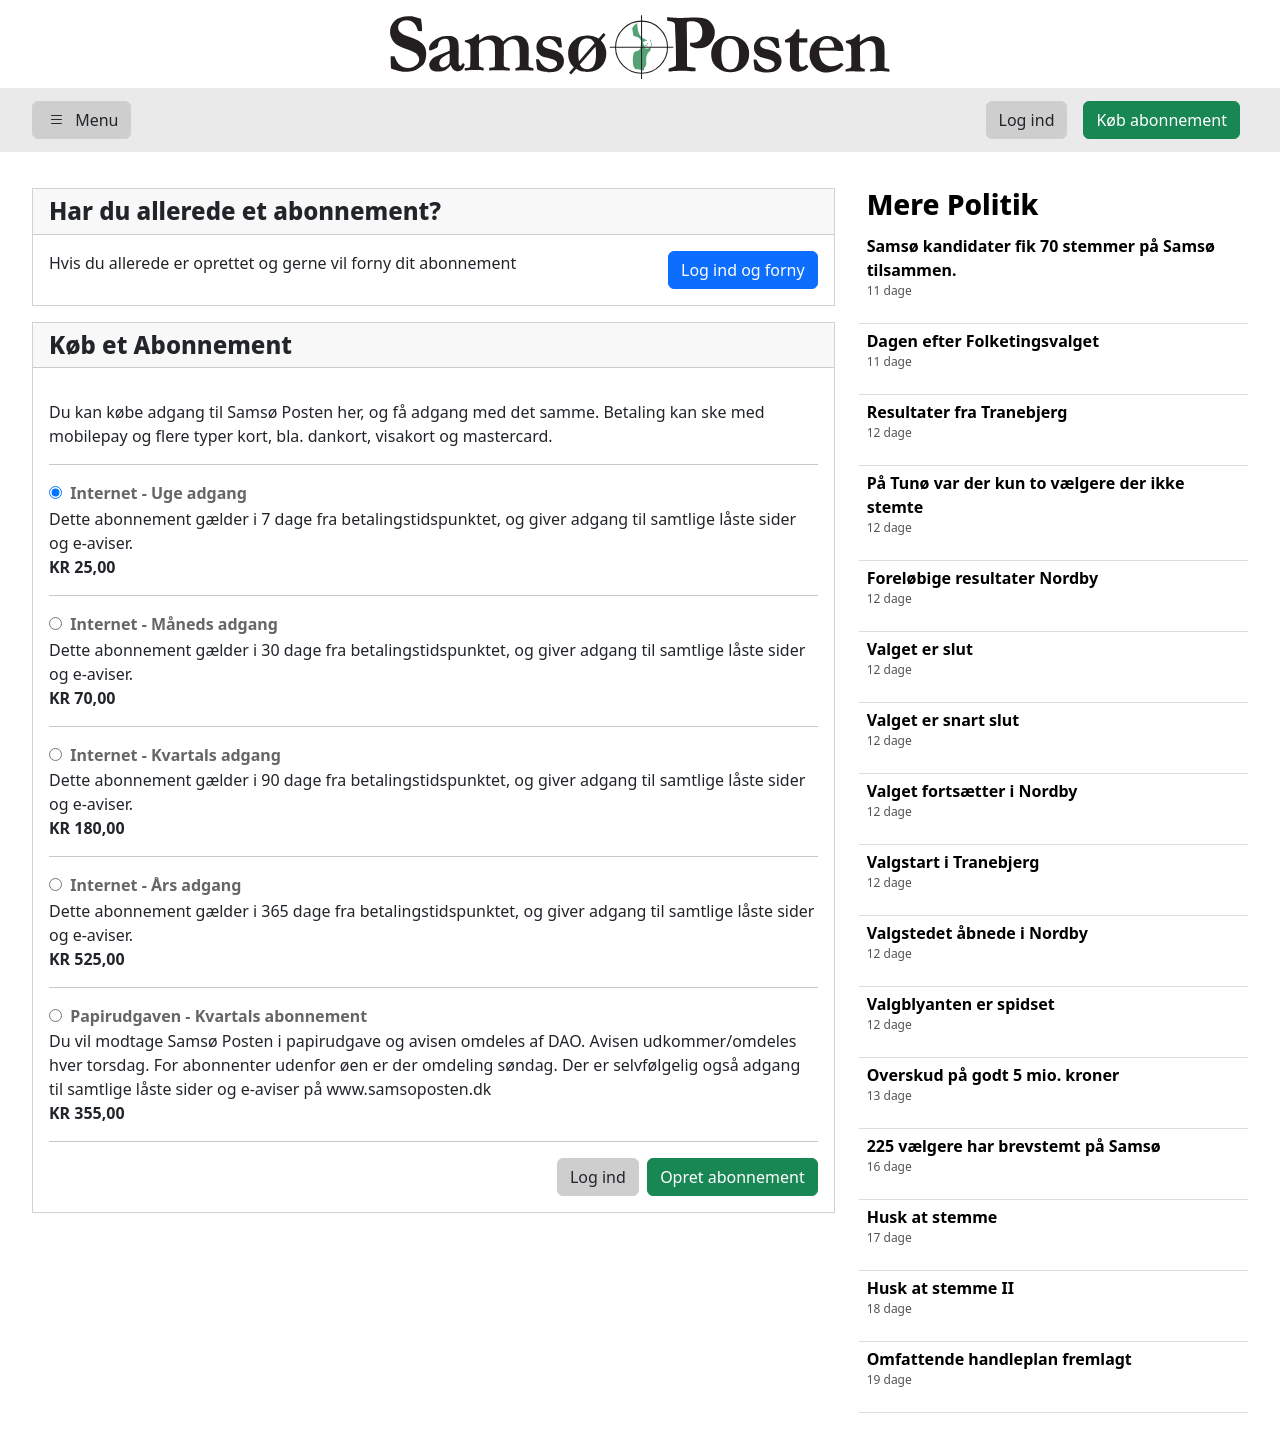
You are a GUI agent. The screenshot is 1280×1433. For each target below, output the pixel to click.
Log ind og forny (743, 270)
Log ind (598, 1177)
